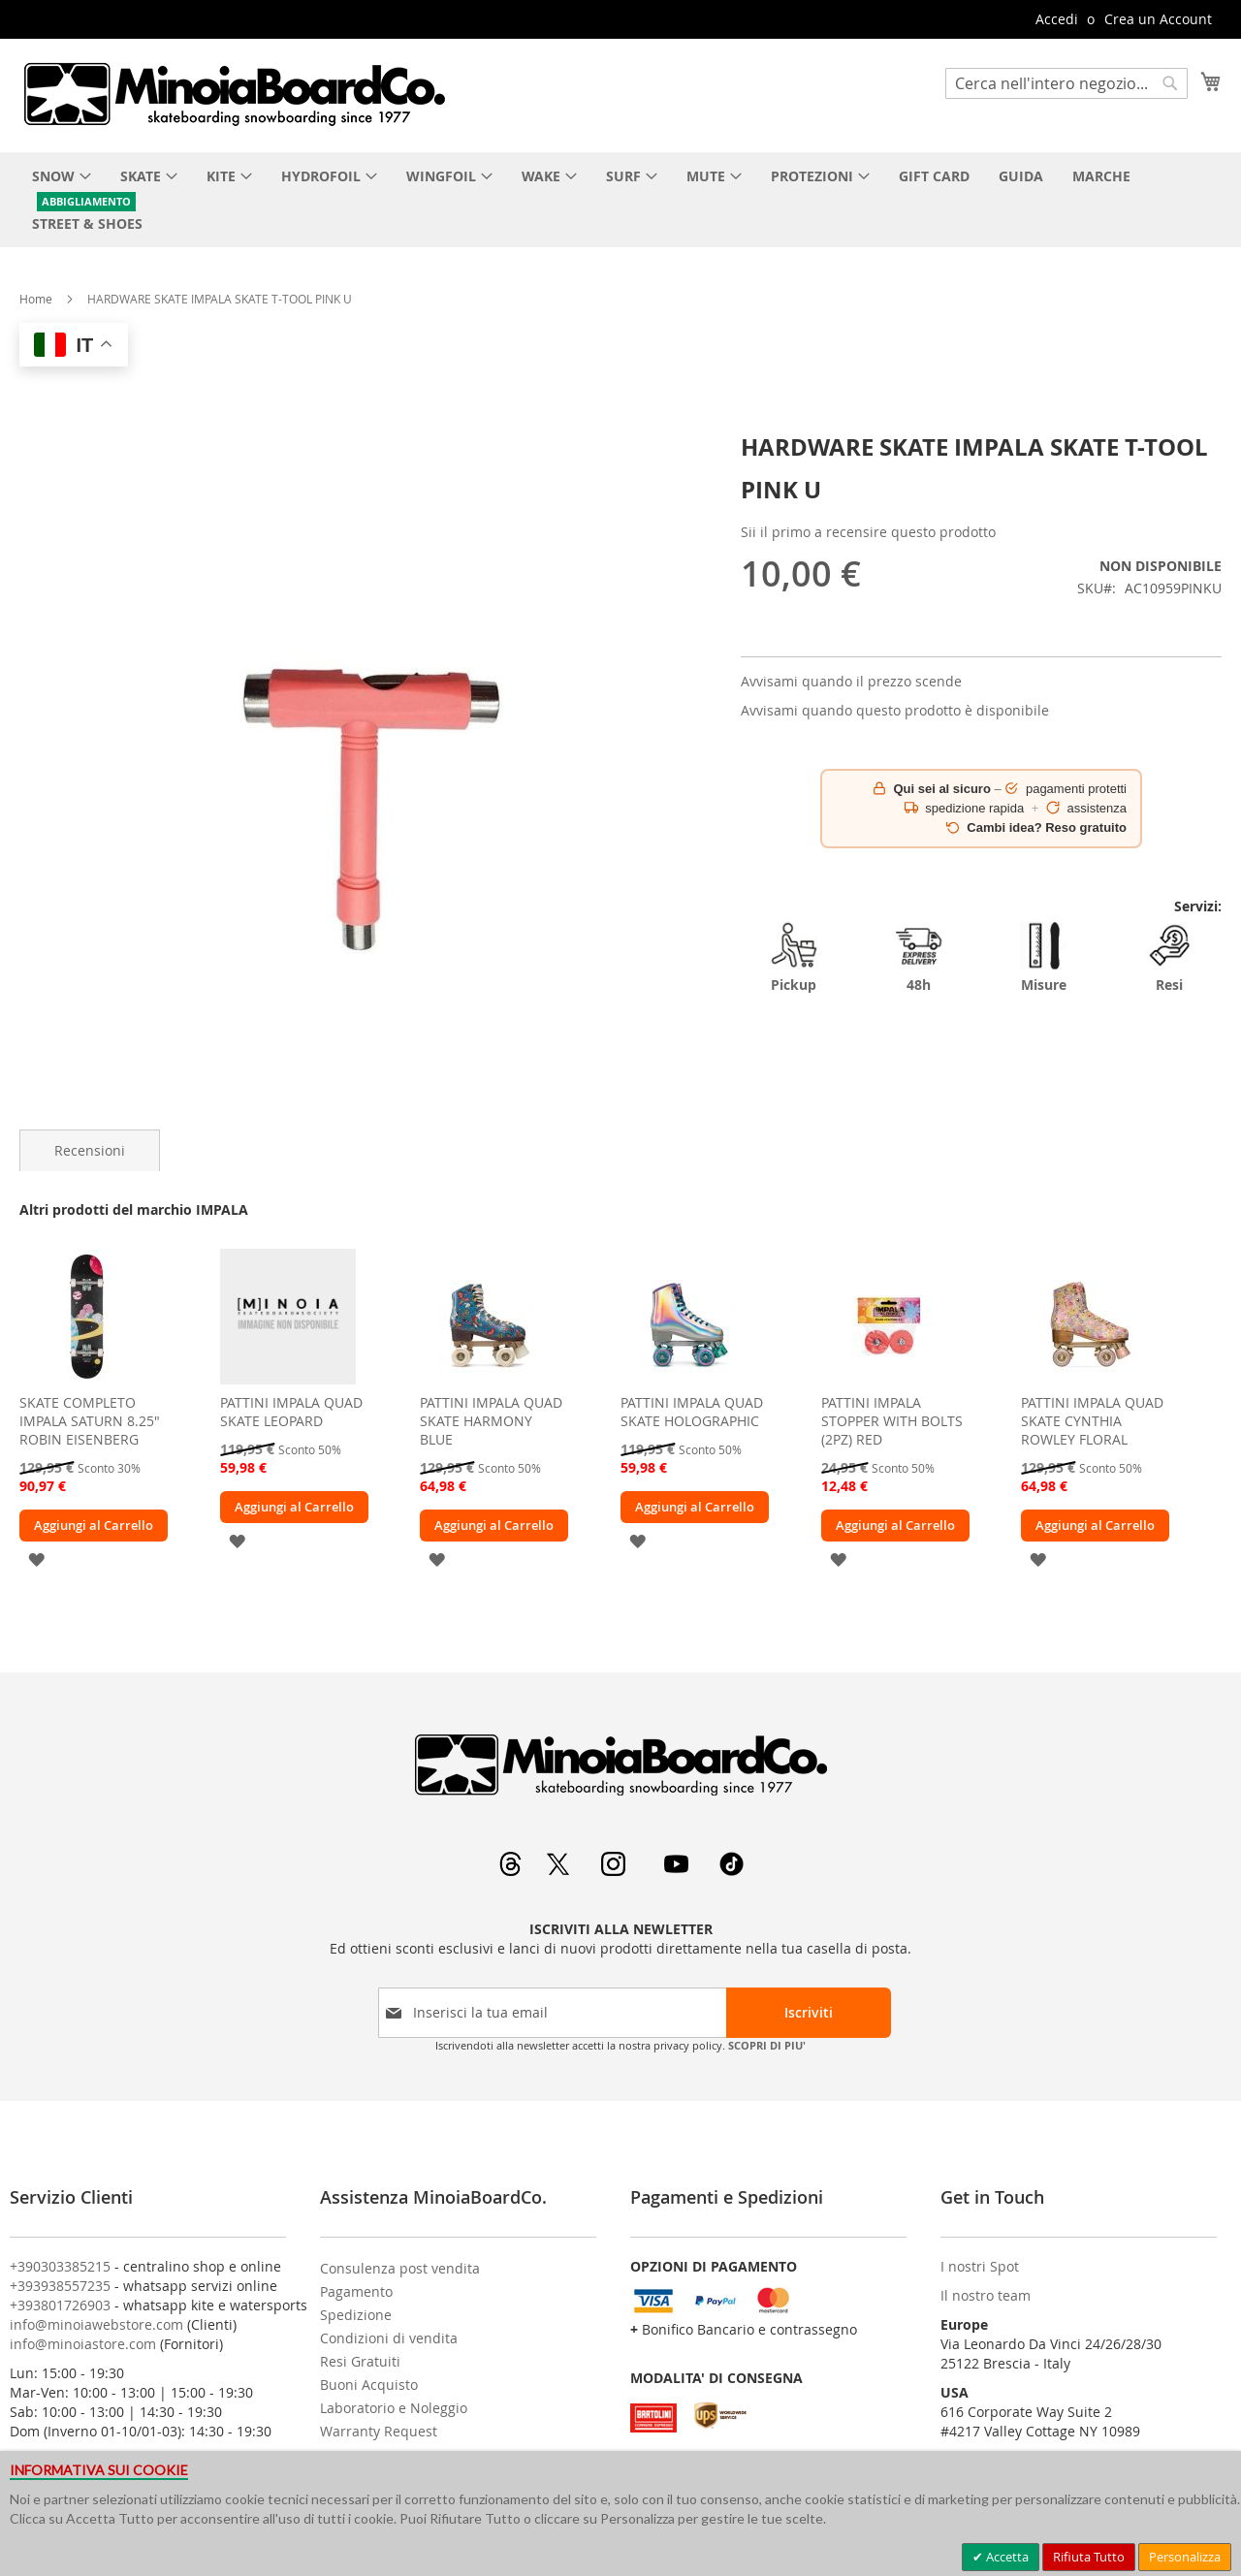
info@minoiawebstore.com (96, 2324)
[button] (36, 1558)
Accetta (1006, 2556)
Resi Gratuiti (360, 2361)
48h (919, 957)
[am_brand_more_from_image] (87, 1379)
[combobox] (1066, 83)
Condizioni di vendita (389, 2338)
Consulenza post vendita (400, 2268)
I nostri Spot (979, 2266)
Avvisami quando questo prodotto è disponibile (895, 710)
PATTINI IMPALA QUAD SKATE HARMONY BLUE (491, 1420)
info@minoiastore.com (83, 2344)
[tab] (89, 1150)
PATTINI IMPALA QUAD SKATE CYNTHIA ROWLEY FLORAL (1092, 1420)
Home (35, 298)
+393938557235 (60, 2285)
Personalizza (1185, 2556)
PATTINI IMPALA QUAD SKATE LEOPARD (291, 1411)
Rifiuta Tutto (1089, 2556)
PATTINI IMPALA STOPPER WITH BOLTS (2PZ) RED (892, 1420)
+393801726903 (60, 2305)
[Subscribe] (808, 2013)
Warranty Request (378, 2431)
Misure (1044, 957)
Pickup (794, 957)
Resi (1169, 957)
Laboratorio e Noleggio (393, 2408)
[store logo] (233, 94)
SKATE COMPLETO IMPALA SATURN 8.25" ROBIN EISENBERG (89, 1420)
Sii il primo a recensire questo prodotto (868, 532)
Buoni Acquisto (369, 2384)
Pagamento (356, 2291)
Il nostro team (985, 2295)
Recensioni (89, 1150)
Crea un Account (1158, 19)
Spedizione (356, 2315)
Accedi (1056, 19)
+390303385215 (60, 2266)
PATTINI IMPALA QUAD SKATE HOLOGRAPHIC (691, 1411)
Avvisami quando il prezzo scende (851, 681)
